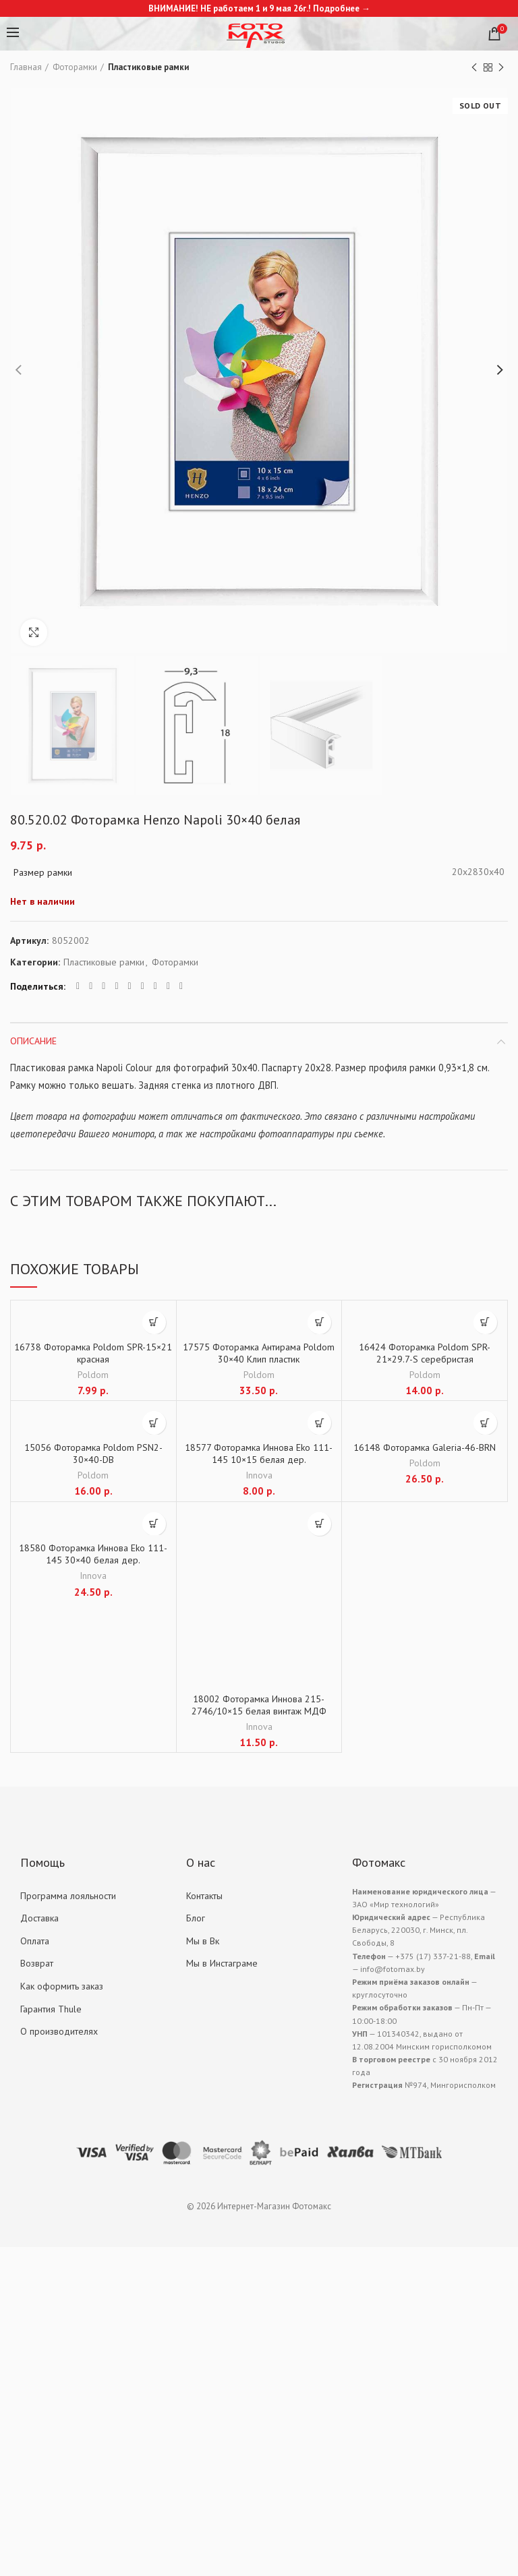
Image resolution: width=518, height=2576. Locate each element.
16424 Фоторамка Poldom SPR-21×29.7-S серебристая (424, 1353)
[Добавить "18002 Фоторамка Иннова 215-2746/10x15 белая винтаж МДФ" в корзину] (319, 1524)
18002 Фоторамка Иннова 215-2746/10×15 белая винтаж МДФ (259, 1705)
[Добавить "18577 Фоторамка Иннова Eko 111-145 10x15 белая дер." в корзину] (319, 1423)
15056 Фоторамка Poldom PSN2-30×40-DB (93, 1453)
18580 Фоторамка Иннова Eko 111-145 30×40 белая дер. (93, 1554)
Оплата (34, 1941)
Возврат (36, 1963)
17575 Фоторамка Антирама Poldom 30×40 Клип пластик (259, 1353)
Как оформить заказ (61, 1986)
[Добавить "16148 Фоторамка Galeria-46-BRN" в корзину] (485, 1423)
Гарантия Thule (51, 2009)
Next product (501, 68)
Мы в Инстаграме (222, 1963)
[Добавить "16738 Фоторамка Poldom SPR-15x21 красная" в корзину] (154, 1322)
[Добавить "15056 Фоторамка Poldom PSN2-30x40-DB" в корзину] (154, 1423)
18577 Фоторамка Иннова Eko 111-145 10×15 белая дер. (259, 1453)
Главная (26, 67)
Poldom (93, 1375)
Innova (259, 1475)
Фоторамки (75, 67)
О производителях (59, 2031)
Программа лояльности (68, 1896)
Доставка (39, 1918)
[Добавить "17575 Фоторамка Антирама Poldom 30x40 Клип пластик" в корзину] (319, 1322)
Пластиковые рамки (148, 67)
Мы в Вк (202, 1941)
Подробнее (336, 8)
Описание (33, 1041)
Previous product (474, 68)
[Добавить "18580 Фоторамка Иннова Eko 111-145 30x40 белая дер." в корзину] (154, 1524)
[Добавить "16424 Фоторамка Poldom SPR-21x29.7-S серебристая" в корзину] (485, 1322)
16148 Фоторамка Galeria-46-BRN (424, 1447)
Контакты (204, 1896)
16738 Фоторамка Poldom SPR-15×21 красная (93, 1353)
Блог (195, 1918)
